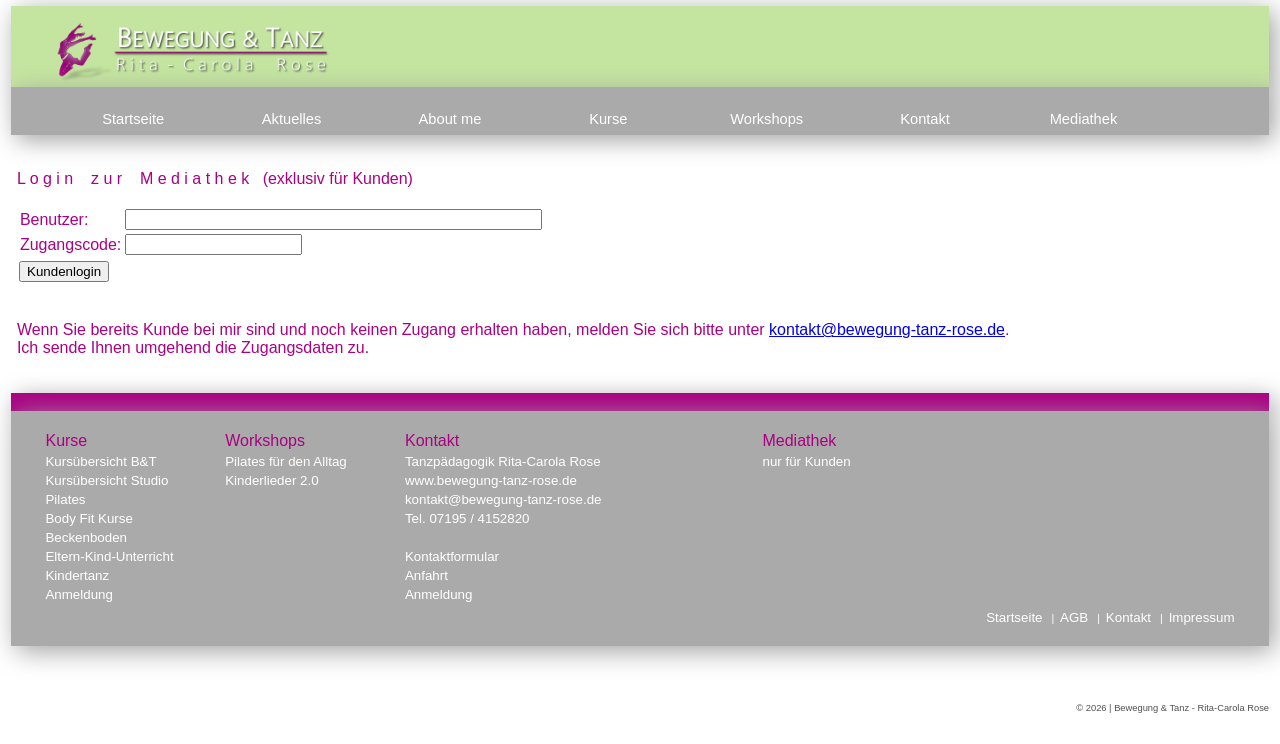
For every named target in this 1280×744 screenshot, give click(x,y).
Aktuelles (291, 119)
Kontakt (925, 119)
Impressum (1202, 617)
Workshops (766, 119)
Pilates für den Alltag (286, 461)
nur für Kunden (806, 461)
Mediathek (1084, 119)
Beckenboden (86, 537)
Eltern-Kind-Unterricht (109, 556)
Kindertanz (77, 575)
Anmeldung (78, 594)
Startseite (133, 119)
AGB (1074, 617)
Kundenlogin (64, 271)
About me (450, 119)
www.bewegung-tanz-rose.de (491, 480)
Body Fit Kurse (88, 518)
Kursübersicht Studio (106, 480)
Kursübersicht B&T (100, 461)
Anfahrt (426, 575)
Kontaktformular (452, 556)
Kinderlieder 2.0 (271, 480)
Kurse (608, 119)
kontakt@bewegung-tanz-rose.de (887, 329)
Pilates (65, 499)
